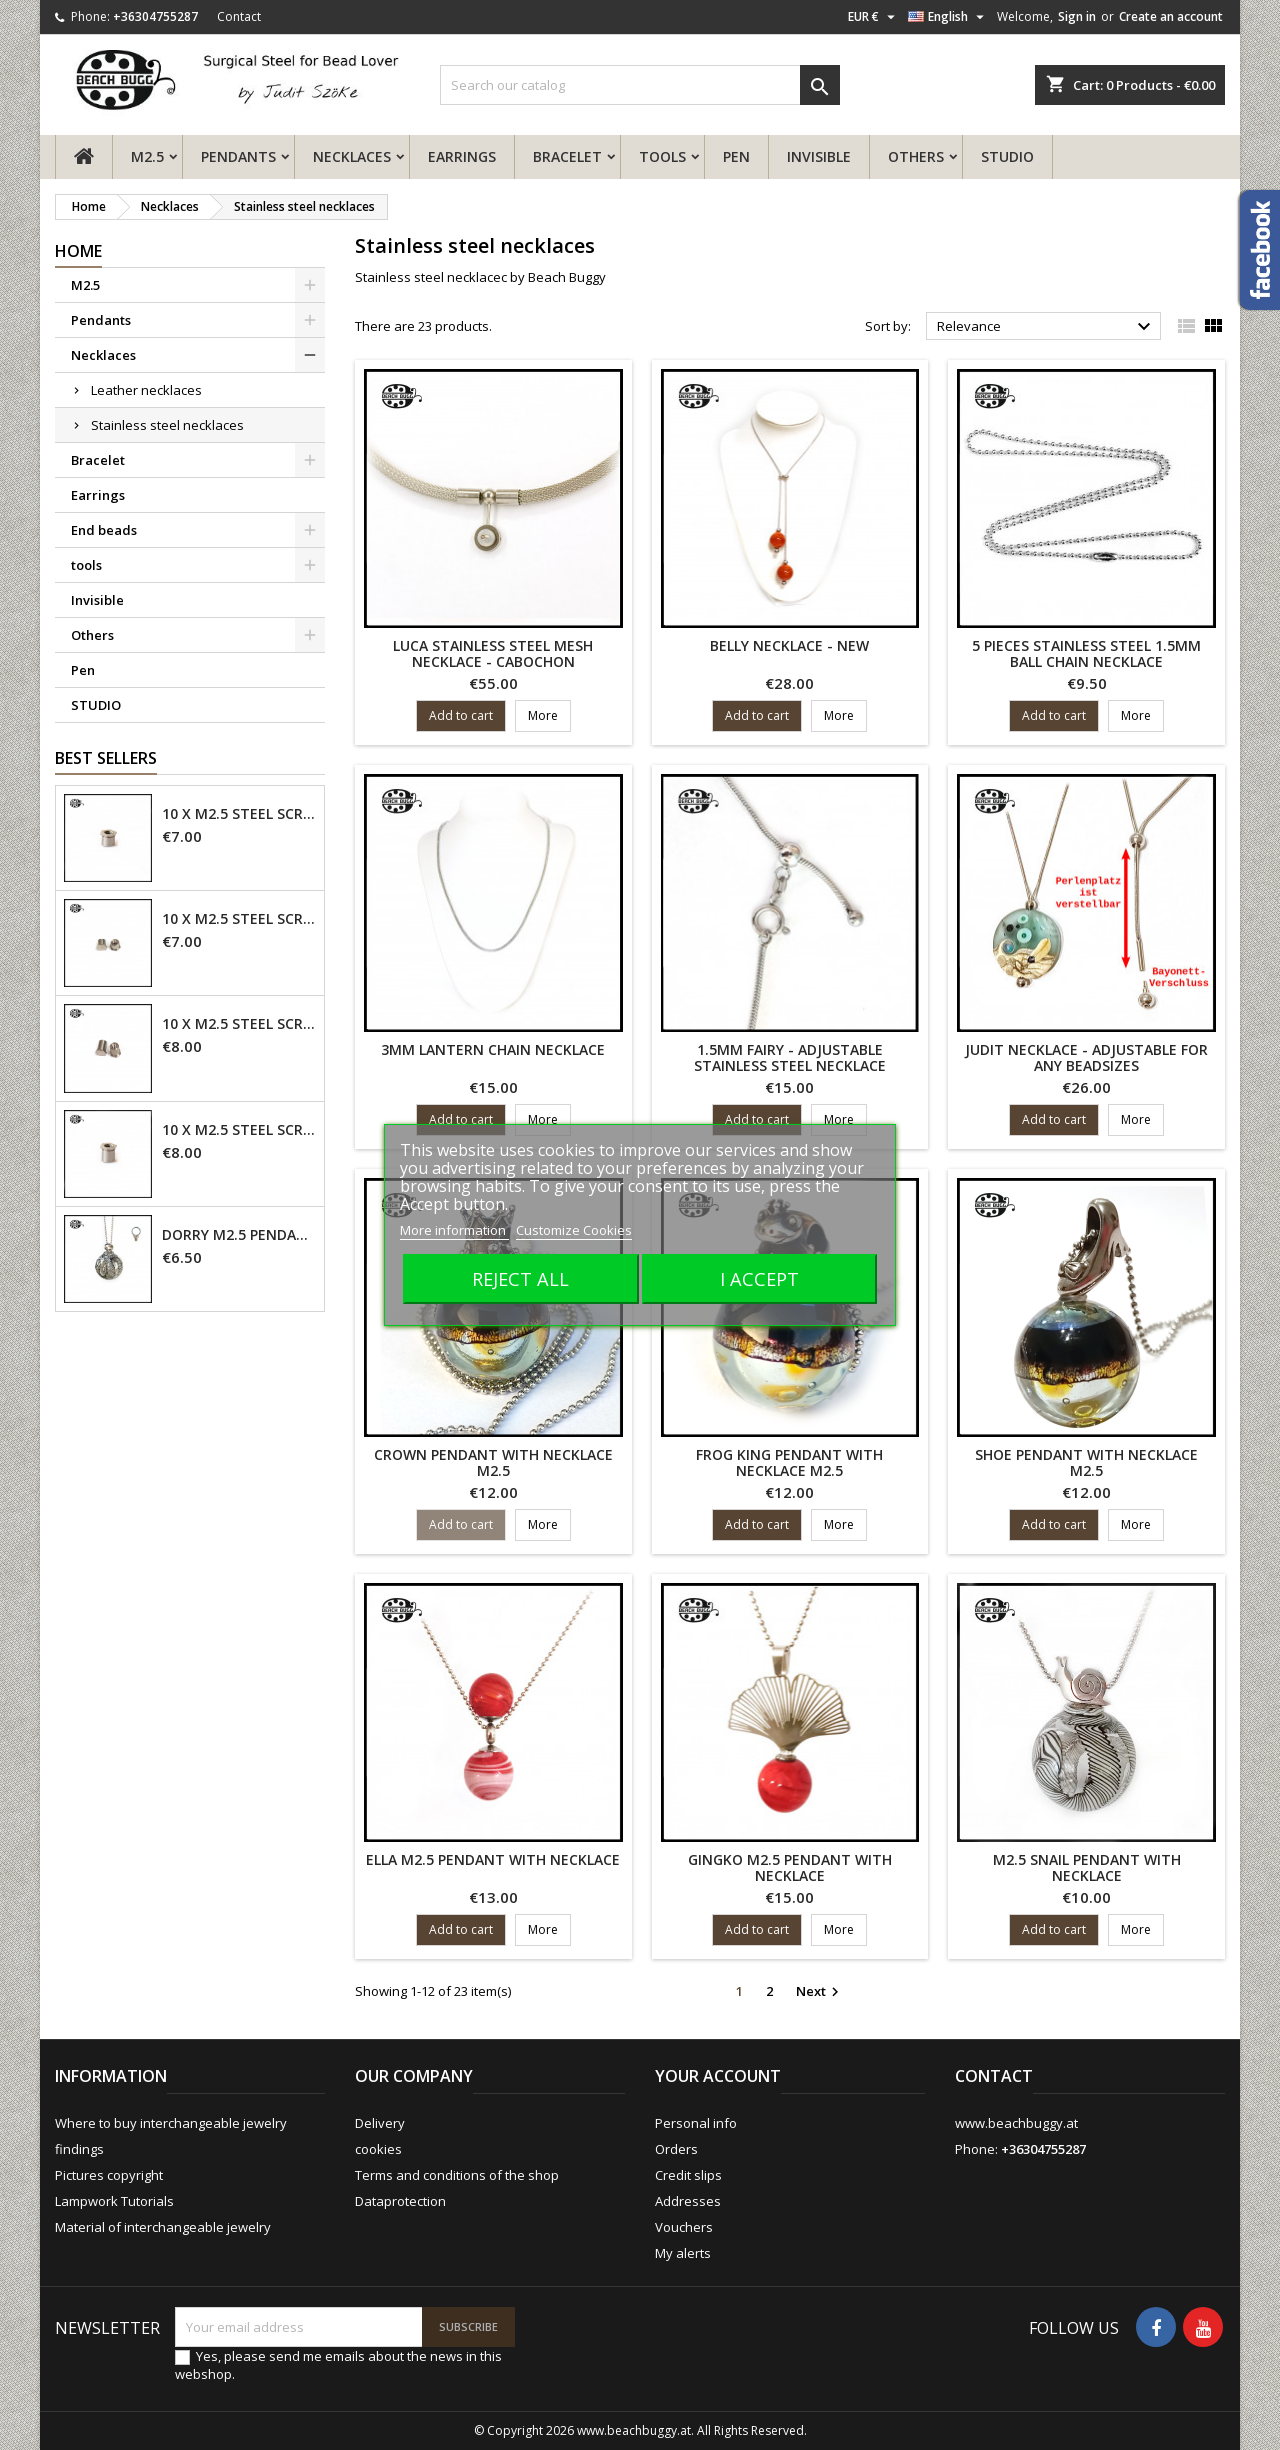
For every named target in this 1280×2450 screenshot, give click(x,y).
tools (662, 156)
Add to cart (461, 715)
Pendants (238, 156)
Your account (718, 2076)
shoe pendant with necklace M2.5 (1086, 1462)
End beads (104, 530)
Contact (239, 16)
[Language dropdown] (948, 17)
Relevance (1046, 327)
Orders (676, 2149)
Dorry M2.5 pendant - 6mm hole (239, 1235)
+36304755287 (155, 16)
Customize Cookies (574, 1230)
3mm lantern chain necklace (493, 1049)
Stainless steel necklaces (167, 425)
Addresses (688, 2201)
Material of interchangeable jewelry (163, 2227)
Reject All (520, 1278)
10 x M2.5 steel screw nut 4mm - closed (239, 919)
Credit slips (688, 2175)
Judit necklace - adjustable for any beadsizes (1086, 1057)
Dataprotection (400, 2201)
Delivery (380, 2123)
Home (78, 251)
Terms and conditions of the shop (457, 2175)
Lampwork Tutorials (114, 2201)
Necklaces (352, 156)
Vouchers (684, 2227)
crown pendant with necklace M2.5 (493, 1462)
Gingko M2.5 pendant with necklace (790, 1867)
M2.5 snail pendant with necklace (1087, 1867)
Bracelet (567, 156)
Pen (736, 156)
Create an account (1171, 16)
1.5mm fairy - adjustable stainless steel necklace (790, 1057)
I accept (759, 1278)
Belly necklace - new (789, 645)
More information (454, 1230)
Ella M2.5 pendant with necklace (493, 1859)
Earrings (462, 156)
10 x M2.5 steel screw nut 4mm (239, 814)
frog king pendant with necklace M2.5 (789, 1462)
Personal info (696, 2123)
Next (820, 1992)
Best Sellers (106, 758)
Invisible (819, 156)
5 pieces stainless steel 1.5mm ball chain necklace (1086, 653)
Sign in (1077, 16)
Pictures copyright (109, 2175)
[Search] (640, 85)
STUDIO (1007, 156)
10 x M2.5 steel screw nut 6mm (239, 1130)
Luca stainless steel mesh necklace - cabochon (493, 653)
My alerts (683, 2253)
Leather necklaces (146, 390)
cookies (378, 2149)
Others (916, 156)
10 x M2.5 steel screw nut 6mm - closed (239, 1024)
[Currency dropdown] (874, 17)
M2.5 (147, 156)
